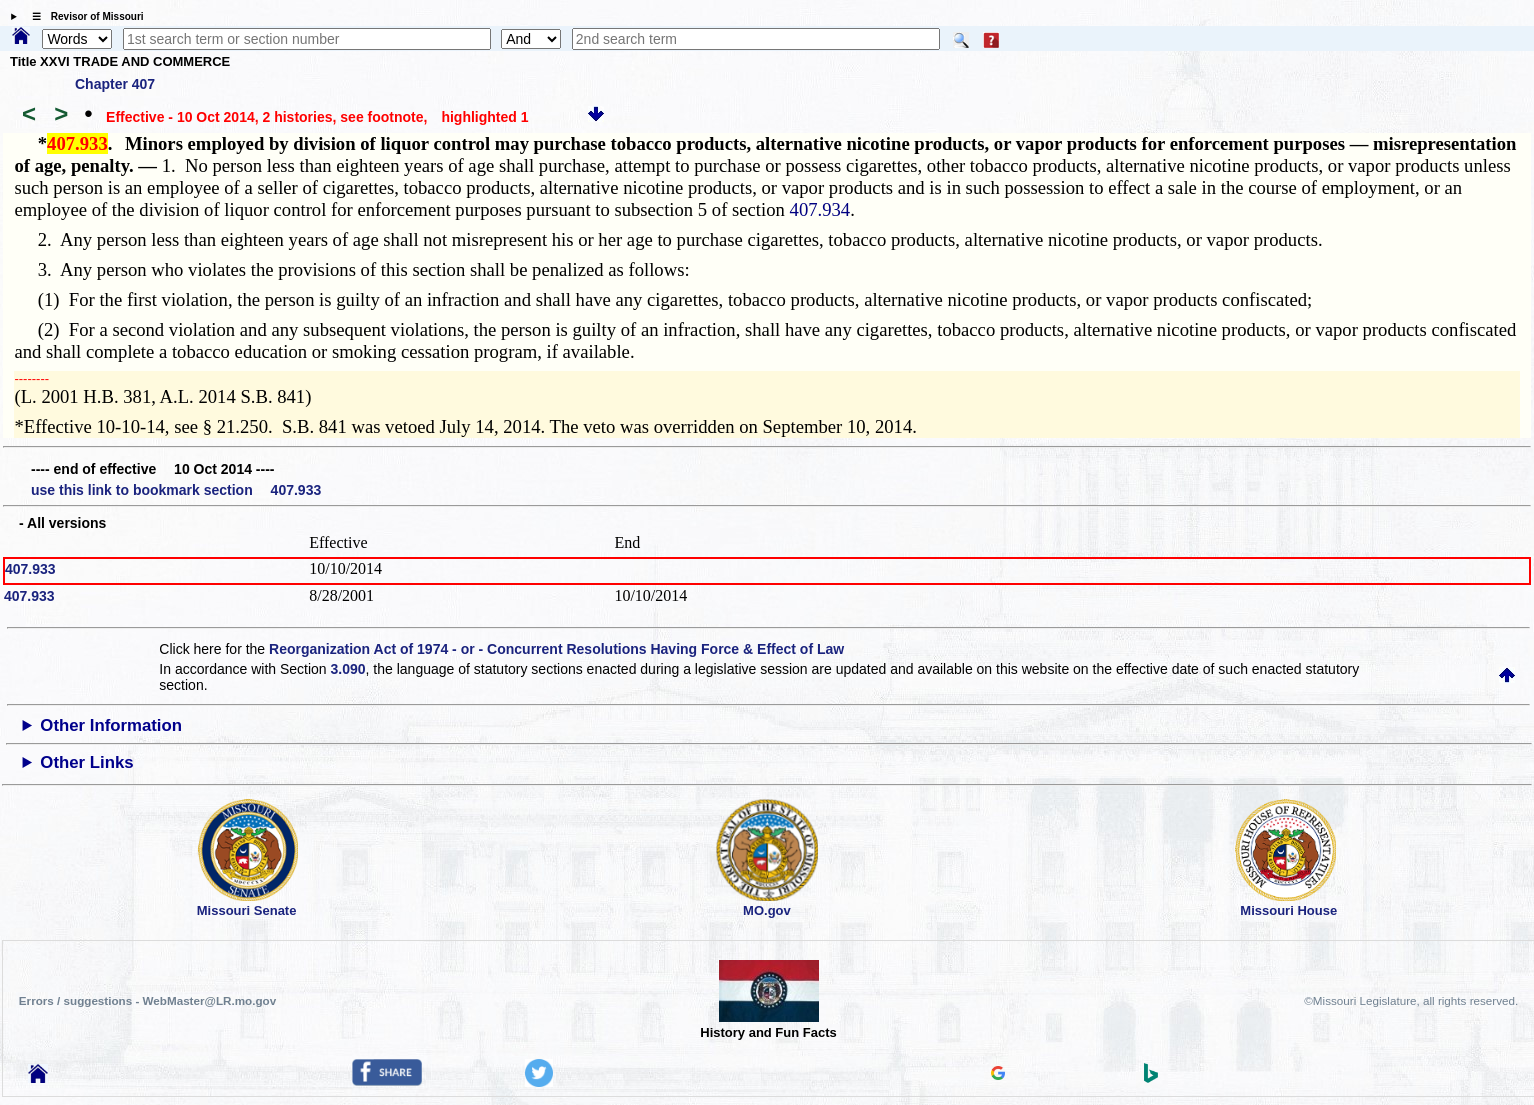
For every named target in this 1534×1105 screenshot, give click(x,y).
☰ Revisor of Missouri (83, 16)
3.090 (348, 669)
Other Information (111, 725)
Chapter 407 (115, 84)
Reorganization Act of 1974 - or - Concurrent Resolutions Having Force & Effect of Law (556, 649)
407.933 (30, 569)
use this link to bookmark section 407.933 (176, 490)
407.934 (820, 209)
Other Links (86, 762)
